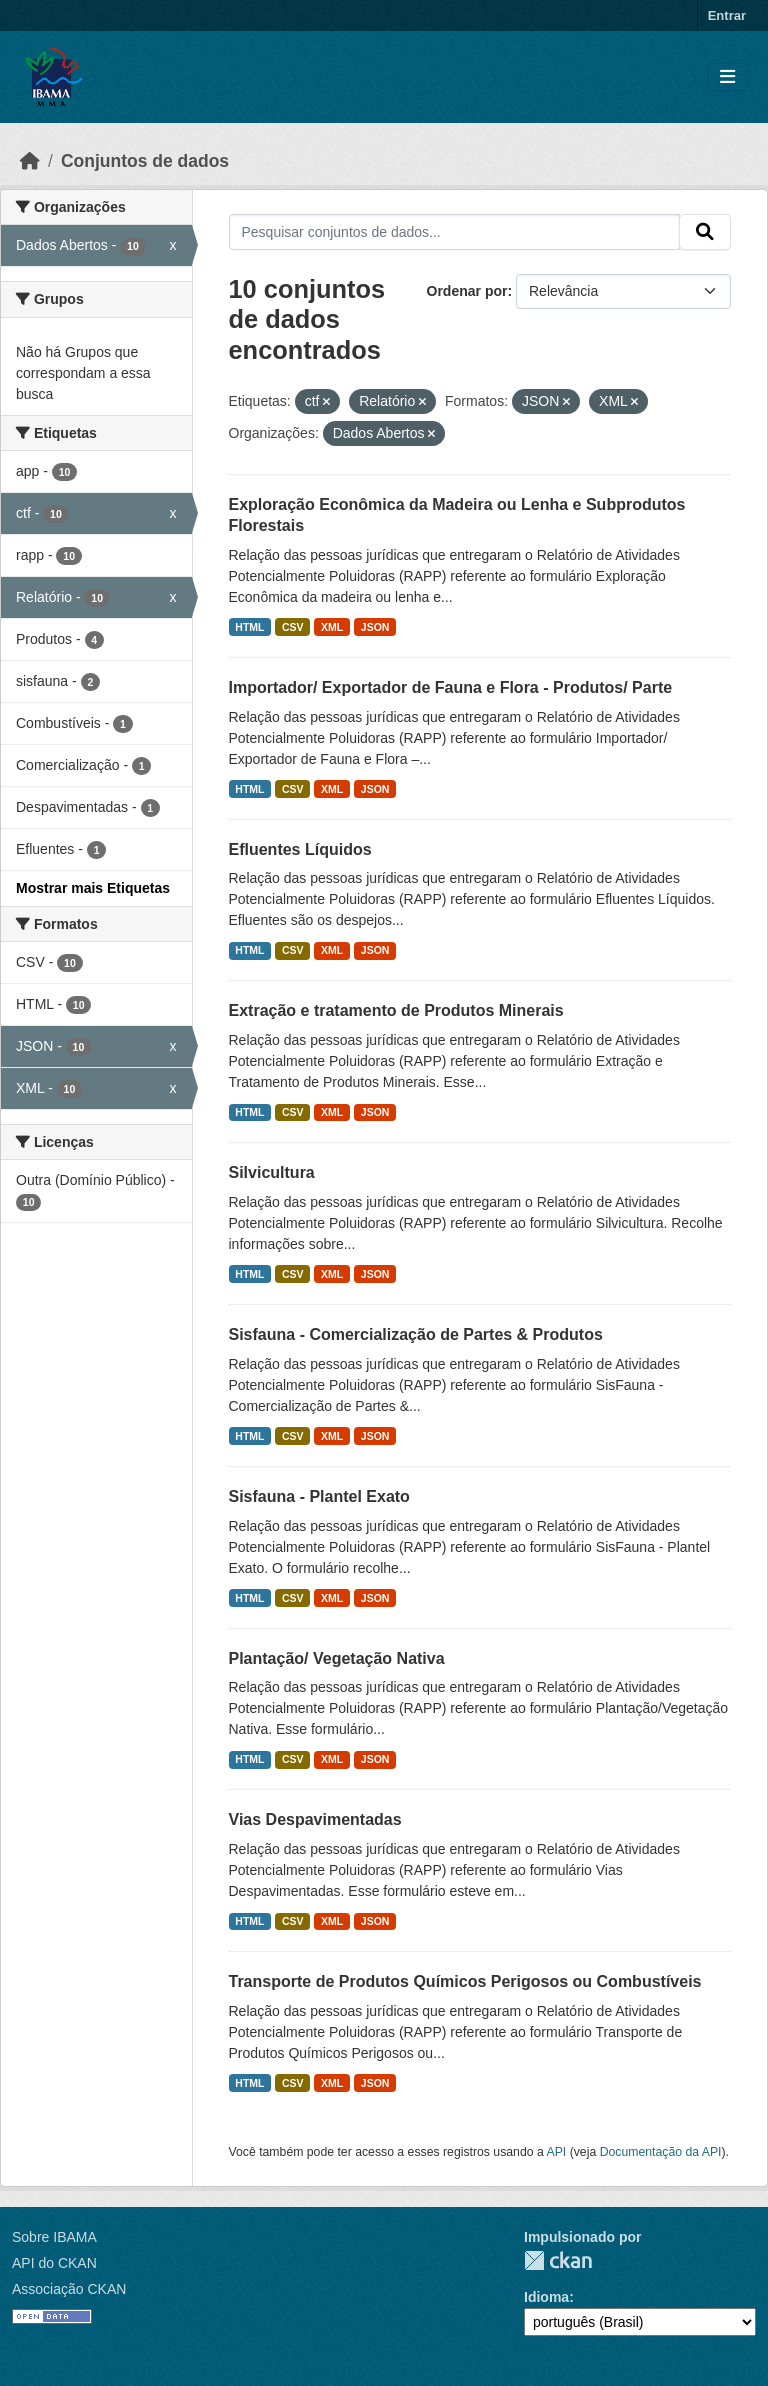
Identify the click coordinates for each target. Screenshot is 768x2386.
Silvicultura (272, 1172)
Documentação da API (661, 2152)
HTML (249, 627)
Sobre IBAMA (54, 2237)
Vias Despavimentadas (315, 1819)
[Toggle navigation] (727, 77)
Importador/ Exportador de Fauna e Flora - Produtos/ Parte (451, 687)
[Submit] (705, 232)
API (557, 2152)
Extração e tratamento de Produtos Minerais (396, 1010)
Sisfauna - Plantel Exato (319, 1496)
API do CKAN (54, 2263)
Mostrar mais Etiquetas (93, 888)
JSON (375, 627)
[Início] (30, 161)
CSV (293, 627)
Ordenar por (467, 291)
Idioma (546, 2297)
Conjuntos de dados (145, 161)
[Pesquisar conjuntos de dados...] (455, 232)
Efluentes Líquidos (300, 849)
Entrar (727, 15)
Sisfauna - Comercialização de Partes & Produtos (416, 1334)
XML (332, 627)
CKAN (558, 2260)
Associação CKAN (69, 2289)
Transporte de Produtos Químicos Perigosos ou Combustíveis (465, 1981)
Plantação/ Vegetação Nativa (337, 1658)
